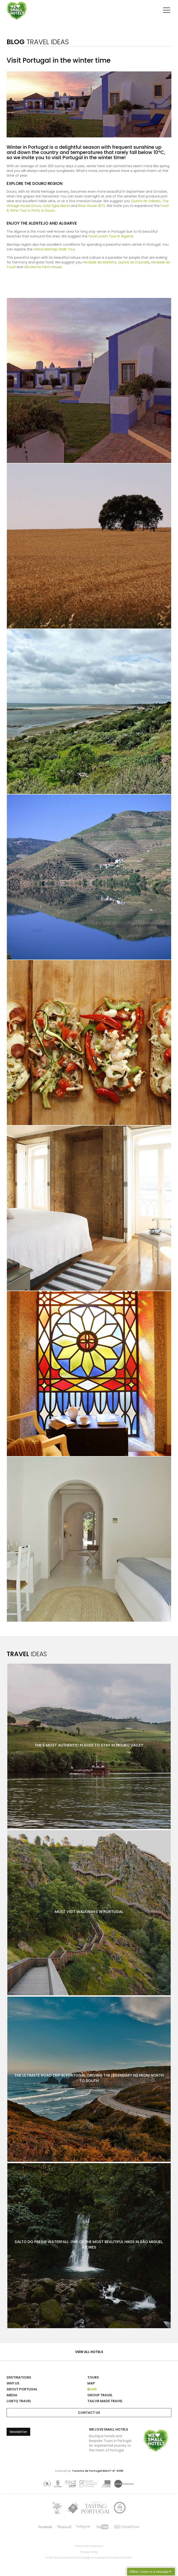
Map (91, 2383)
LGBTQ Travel (19, 2401)
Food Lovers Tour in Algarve (111, 236)
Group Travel (100, 2395)
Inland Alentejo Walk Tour (54, 249)
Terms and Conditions (89, 2546)
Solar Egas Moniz (56, 205)
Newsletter (18, 2431)
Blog (92, 2389)
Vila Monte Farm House (43, 267)
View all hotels (89, 2351)
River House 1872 (91, 205)
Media (12, 2395)
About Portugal (22, 2389)
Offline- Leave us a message (148, 2571)
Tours (93, 2377)
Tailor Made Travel (105, 2401)
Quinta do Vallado (146, 201)
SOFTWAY (126, 2557)
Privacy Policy (89, 2552)
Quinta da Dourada (133, 262)
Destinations (19, 2377)
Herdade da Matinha (99, 262)
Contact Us (89, 2412)
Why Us (13, 2383)
